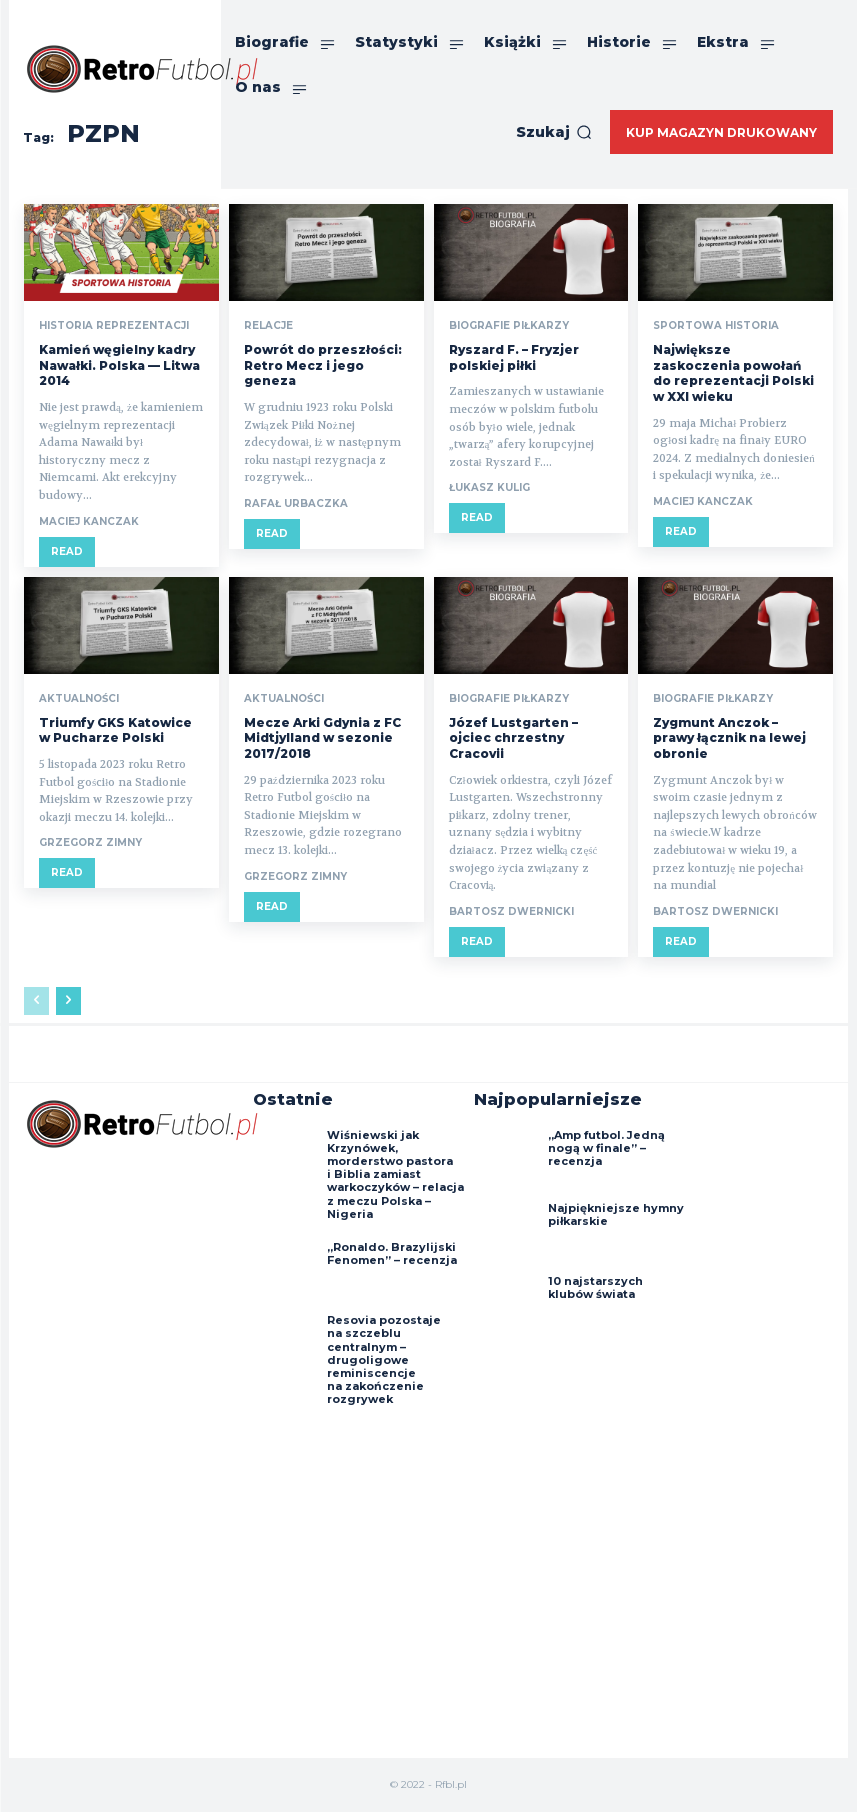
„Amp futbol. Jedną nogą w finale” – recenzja (606, 1148)
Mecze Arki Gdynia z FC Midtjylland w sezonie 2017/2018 (322, 738)
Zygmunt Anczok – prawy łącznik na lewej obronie (729, 738)
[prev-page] (36, 1001)
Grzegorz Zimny (90, 842)
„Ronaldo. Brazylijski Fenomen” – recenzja (392, 1253)
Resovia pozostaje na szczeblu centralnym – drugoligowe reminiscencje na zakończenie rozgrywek (384, 1359)
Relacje (268, 326)
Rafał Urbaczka (296, 503)
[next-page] (68, 1001)
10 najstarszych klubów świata (595, 1287)
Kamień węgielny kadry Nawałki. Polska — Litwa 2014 (119, 365)
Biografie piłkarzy (509, 326)
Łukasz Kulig (489, 487)
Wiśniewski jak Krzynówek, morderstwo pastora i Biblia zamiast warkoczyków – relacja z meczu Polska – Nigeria (395, 1174)
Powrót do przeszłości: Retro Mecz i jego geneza (323, 365)
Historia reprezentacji (114, 326)
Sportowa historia (716, 326)
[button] (554, 132)
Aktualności (79, 699)
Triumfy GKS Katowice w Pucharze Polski (115, 730)
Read (67, 551)
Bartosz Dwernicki (511, 911)
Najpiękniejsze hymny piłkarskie (616, 1214)
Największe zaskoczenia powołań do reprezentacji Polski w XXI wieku (733, 373)
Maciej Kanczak (89, 521)
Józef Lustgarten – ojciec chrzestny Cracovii (513, 738)
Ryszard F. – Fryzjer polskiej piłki (514, 357)
